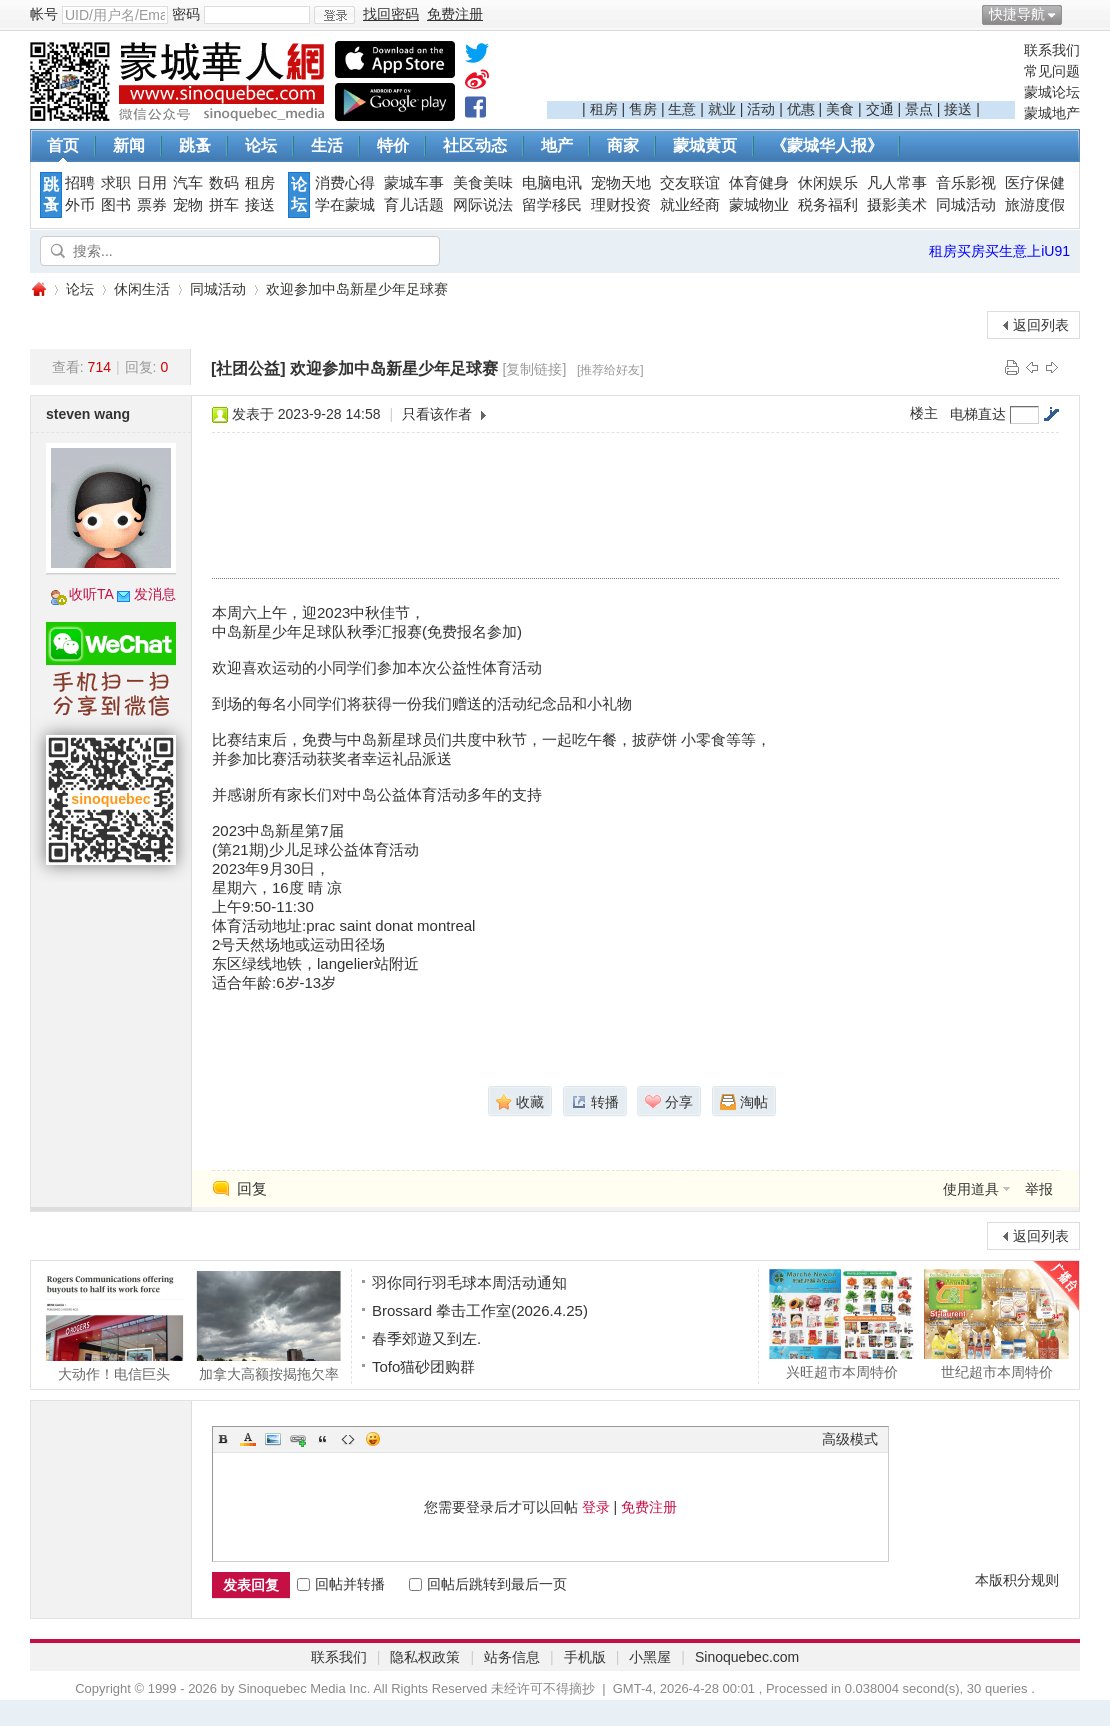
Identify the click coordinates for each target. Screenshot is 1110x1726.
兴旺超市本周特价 (841, 1324)
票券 (152, 205)
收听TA (91, 594)
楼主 (924, 413)
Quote (323, 1439)
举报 (1039, 1189)
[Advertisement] (781, 71)
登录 (596, 1507)
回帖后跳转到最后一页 (488, 1584)
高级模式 (850, 1439)
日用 (152, 183)
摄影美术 (897, 205)
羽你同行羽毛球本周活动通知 (469, 1282)
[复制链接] (535, 369)
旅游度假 (1035, 205)
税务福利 (828, 205)
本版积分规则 (1017, 1580)
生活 (327, 145)
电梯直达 (978, 414)
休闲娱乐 (828, 183)
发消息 (155, 594)
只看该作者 (437, 414)
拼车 (224, 205)
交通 (880, 109)
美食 (840, 109)
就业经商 (690, 205)
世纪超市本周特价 (996, 1324)
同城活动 (966, 205)
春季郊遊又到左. (426, 1338)
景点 (919, 109)
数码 (224, 183)
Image (273, 1439)
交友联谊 (690, 183)
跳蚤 (195, 145)
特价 (393, 145)
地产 (557, 145)
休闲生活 (142, 289)
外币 (80, 205)
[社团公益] (248, 368)
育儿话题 (414, 205)
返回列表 (1041, 325)
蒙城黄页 (705, 145)
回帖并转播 (341, 1584)
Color (248, 1439)
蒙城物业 (759, 205)
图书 (116, 205)
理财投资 (621, 205)
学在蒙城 (345, 205)
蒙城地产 (1052, 113)
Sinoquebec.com (747, 1657)
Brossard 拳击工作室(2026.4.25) (480, 1310)
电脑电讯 (552, 183)
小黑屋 (650, 1657)
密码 (186, 14)
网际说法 (483, 205)
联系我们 (1052, 50)
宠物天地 (621, 183)
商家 (623, 145)
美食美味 (483, 183)
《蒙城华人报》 (827, 145)
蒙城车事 (414, 183)
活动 (761, 109)
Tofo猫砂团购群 (423, 1366)
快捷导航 (1017, 14)
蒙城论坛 (1052, 92)
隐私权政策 (425, 1657)
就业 (722, 109)
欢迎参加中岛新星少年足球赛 (357, 289)
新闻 (129, 145)
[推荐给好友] (610, 370)
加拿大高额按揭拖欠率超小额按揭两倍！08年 (268, 1326)
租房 (604, 109)
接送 (958, 109)
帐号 (44, 14)
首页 (63, 145)
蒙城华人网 (38, 289)
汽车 (188, 183)
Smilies (373, 1439)
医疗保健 (1035, 183)
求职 (116, 183)
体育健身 (759, 183)
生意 (682, 109)
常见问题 (1052, 71)
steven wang (88, 414)
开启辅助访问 (1075, 14)
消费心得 (345, 183)
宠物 (188, 205)
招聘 (80, 183)
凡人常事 (897, 183)
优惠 (801, 109)
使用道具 (971, 1189)
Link (298, 1439)
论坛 (261, 145)
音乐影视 (966, 183)
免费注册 (649, 1507)
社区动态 (475, 145)
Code (348, 1439)
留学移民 (552, 205)
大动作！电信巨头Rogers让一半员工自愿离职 (113, 1326)
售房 (643, 109)
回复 (252, 1188)
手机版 (585, 1657)
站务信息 (512, 1657)
